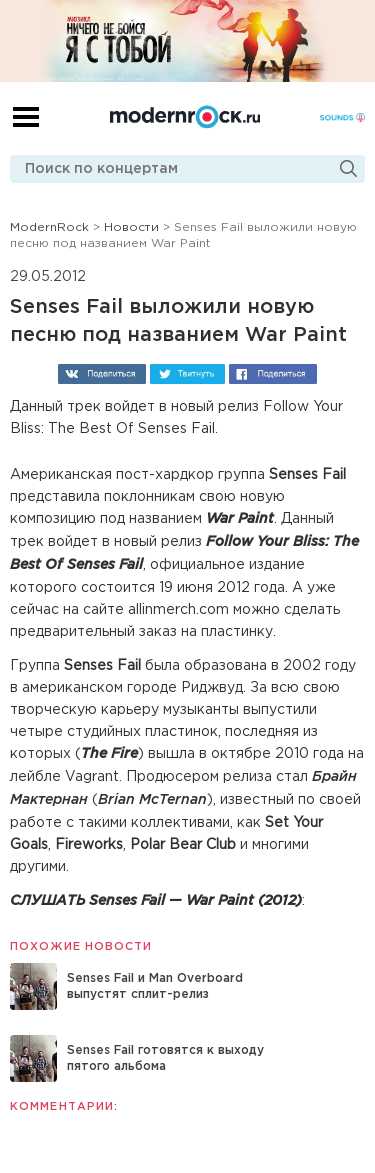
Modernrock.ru (185, 117)
